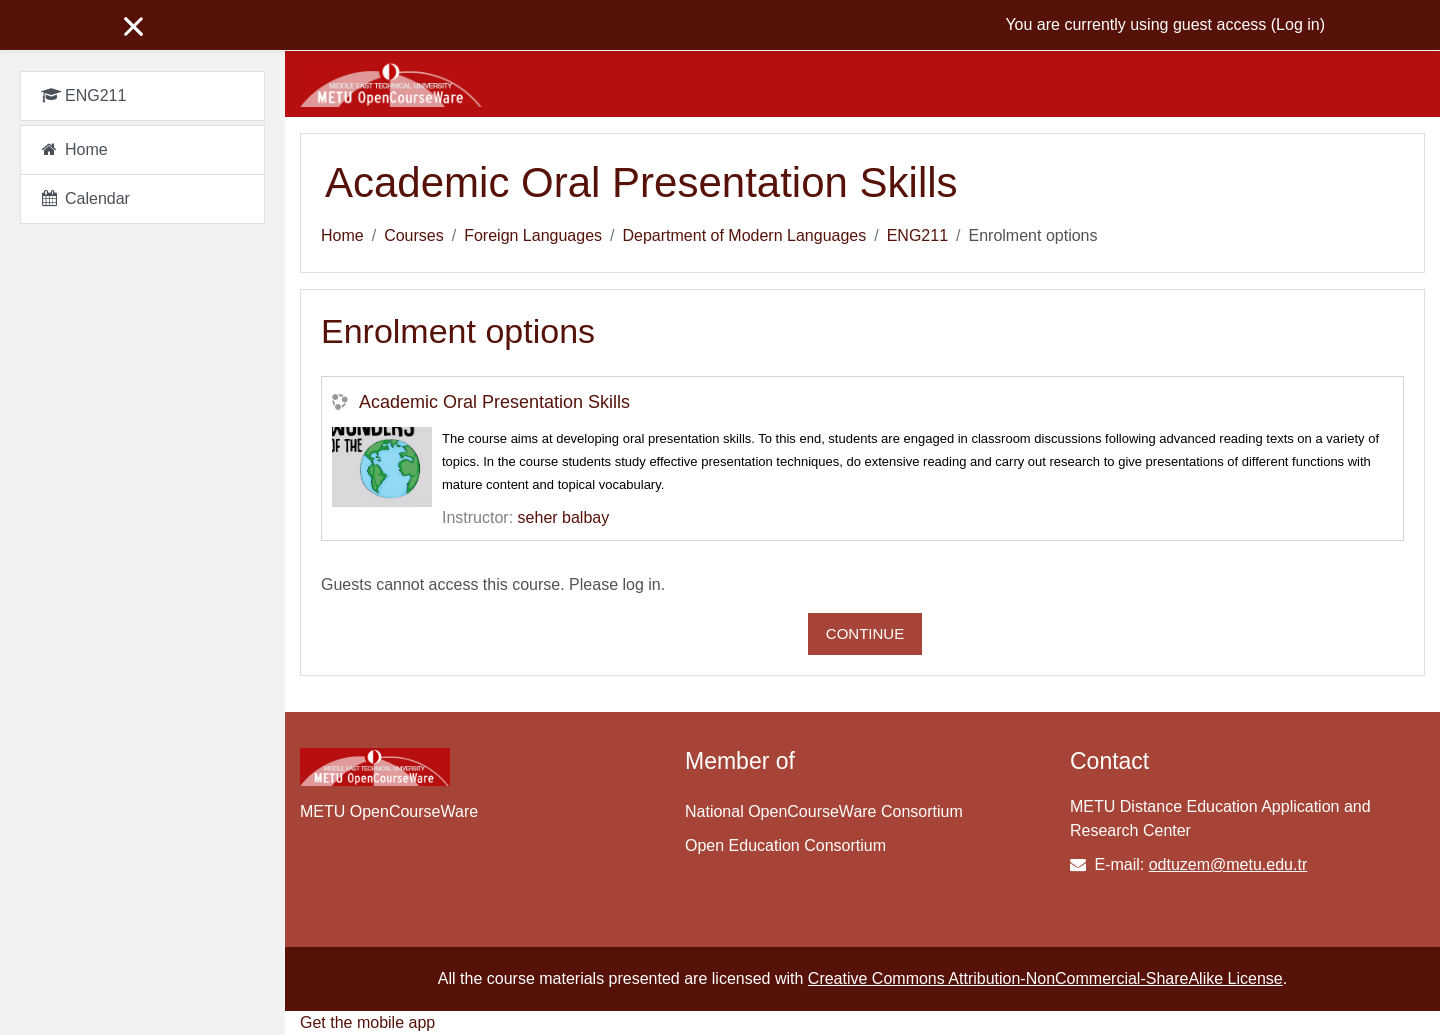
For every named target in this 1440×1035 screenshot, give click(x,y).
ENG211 (917, 235)
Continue (865, 633)
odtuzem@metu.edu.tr (1228, 864)
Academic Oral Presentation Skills (494, 402)
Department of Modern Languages (745, 235)
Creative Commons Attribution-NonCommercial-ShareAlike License (1045, 978)
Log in (1298, 24)
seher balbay (564, 517)
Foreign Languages (533, 235)
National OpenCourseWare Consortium (824, 811)
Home (342, 235)
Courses (414, 235)
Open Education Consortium (785, 845)
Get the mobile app (367, 1022)
